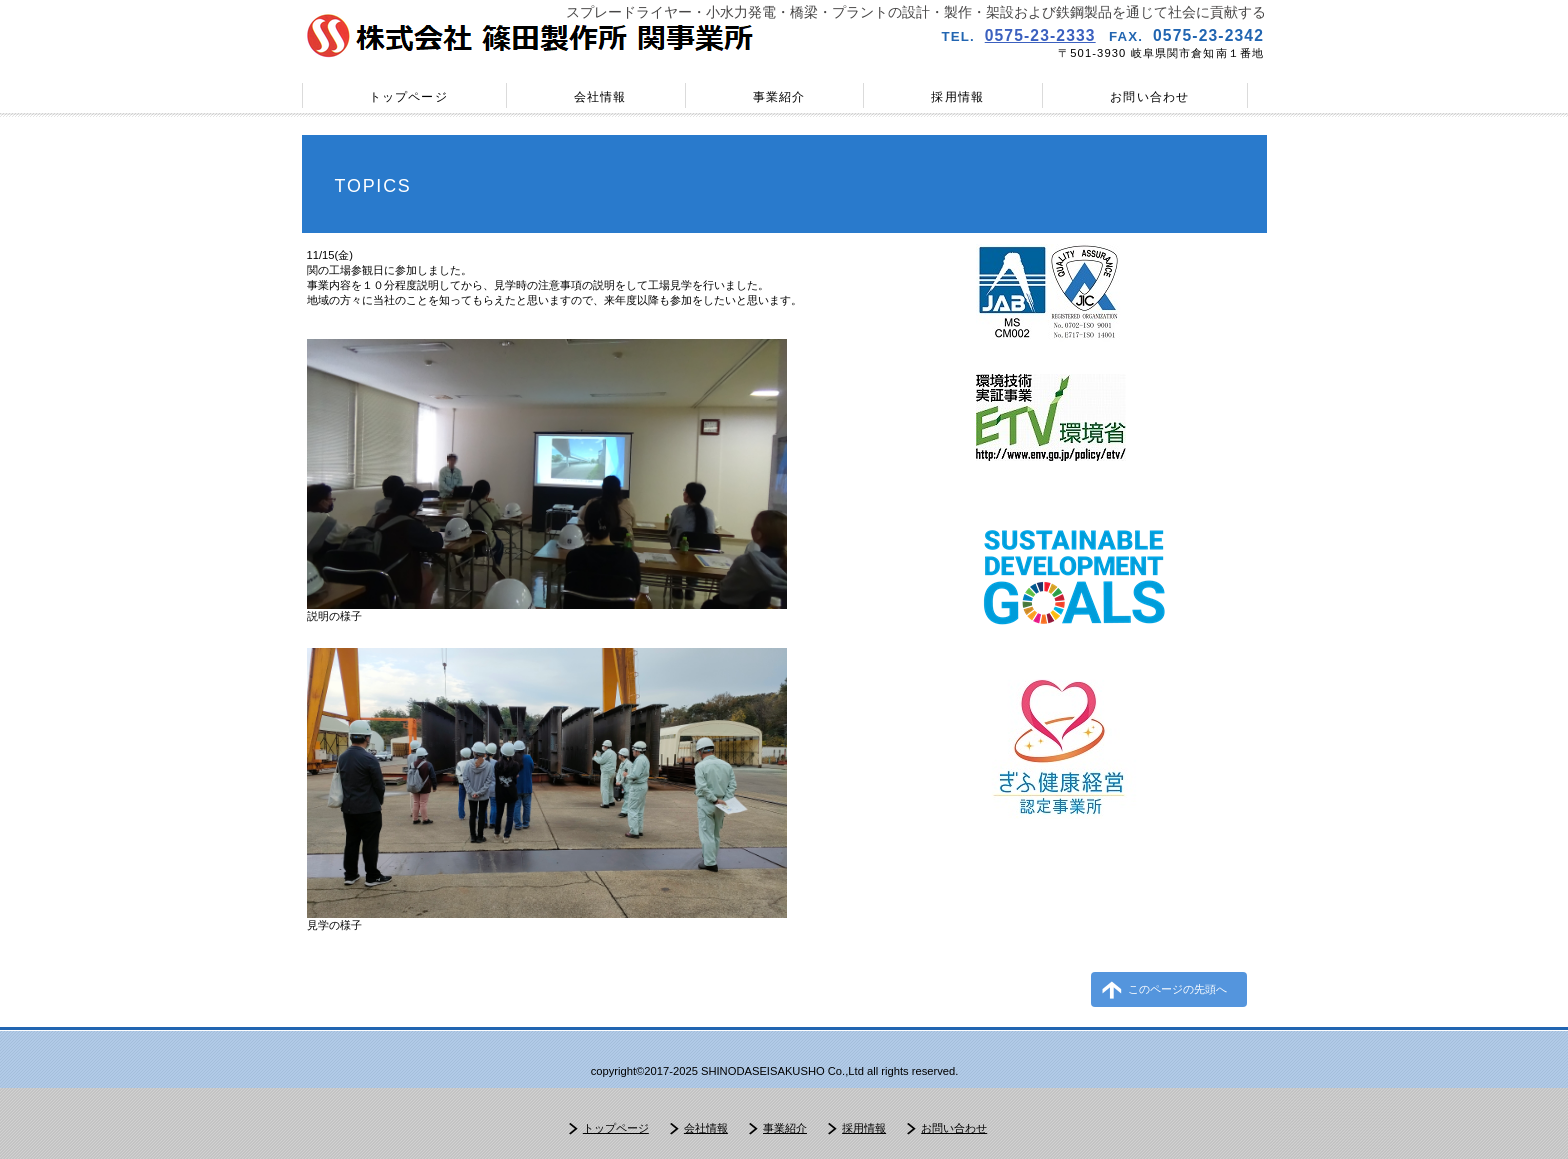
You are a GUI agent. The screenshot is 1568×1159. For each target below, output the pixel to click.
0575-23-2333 (1040, 35)
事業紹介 (785, 1128)
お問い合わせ (954, 1128)
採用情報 (864, 1128)
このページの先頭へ (1177, 989)
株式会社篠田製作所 (534, 35)
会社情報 (706, 1128)
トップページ (616, 1128)
